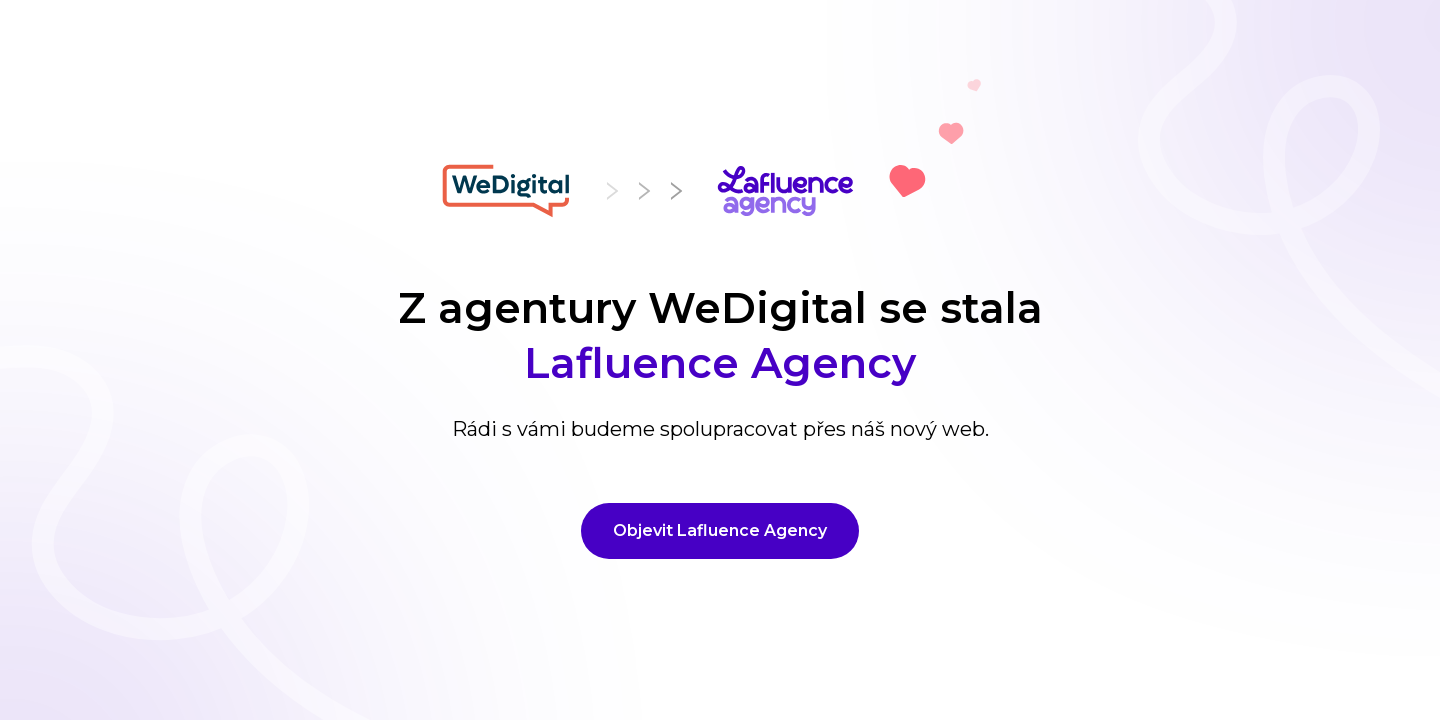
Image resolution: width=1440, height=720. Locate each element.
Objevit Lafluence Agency (720, 530)
